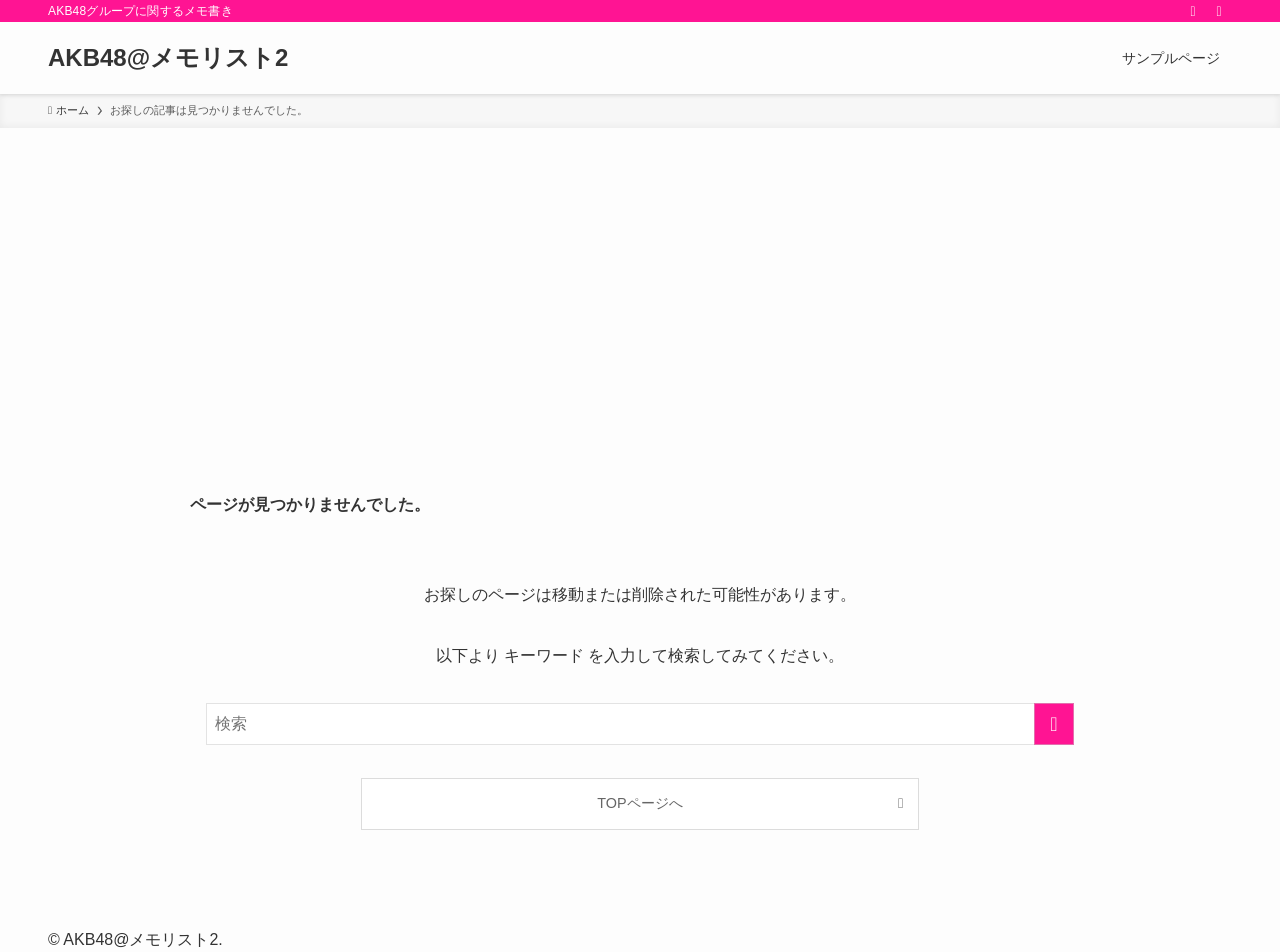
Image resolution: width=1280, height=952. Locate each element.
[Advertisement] (640, 278)
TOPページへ (639, 803)
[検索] (1219, 11)
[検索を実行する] (1054, 724)
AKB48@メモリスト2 (168, 58)
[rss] (1193, 11)
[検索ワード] (640, 724)
